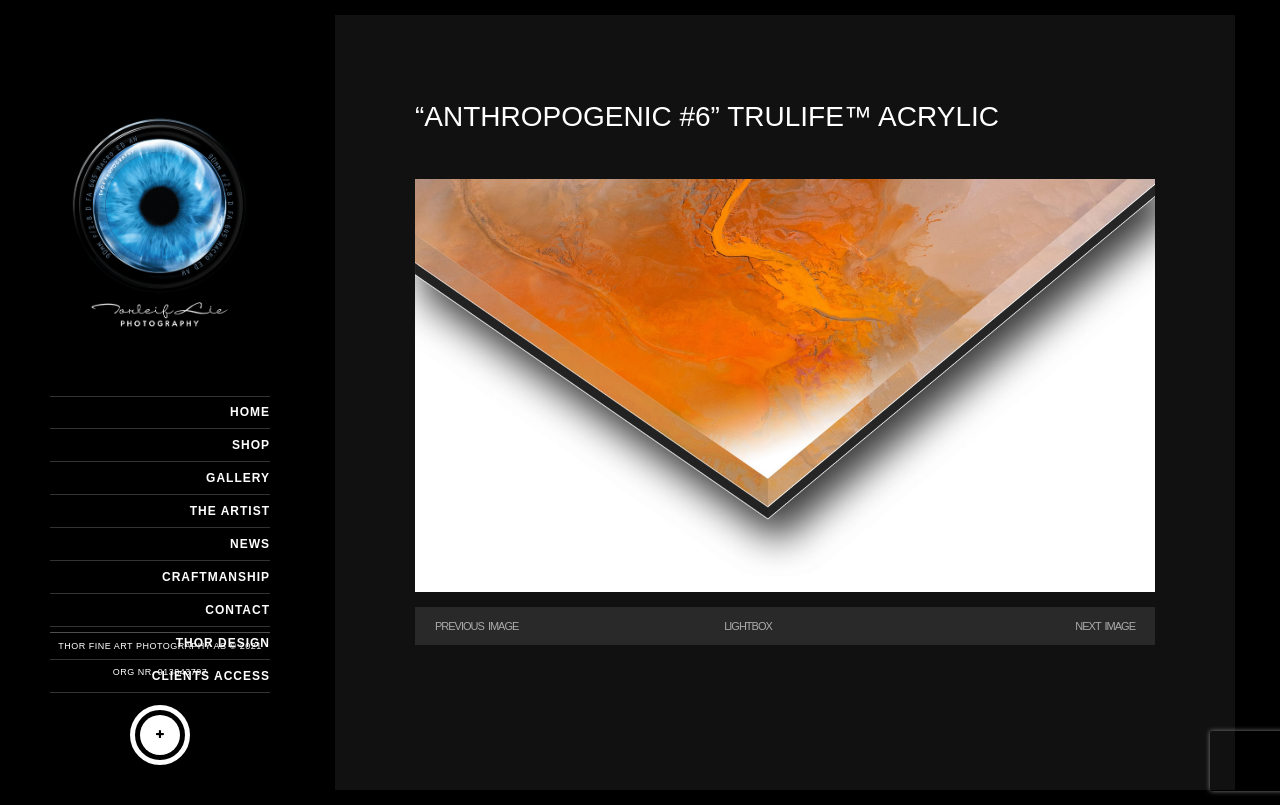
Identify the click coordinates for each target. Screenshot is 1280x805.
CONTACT (237, 610)
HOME (250, 412)
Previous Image (476, 626)
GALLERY (238, 478)
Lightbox (748, 626)
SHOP (251, 445)
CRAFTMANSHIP (216, 577)
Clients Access (211, 676)
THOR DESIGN (223, 643)
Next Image (1105, 626)
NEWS (250, 544)
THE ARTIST (230, 511)
